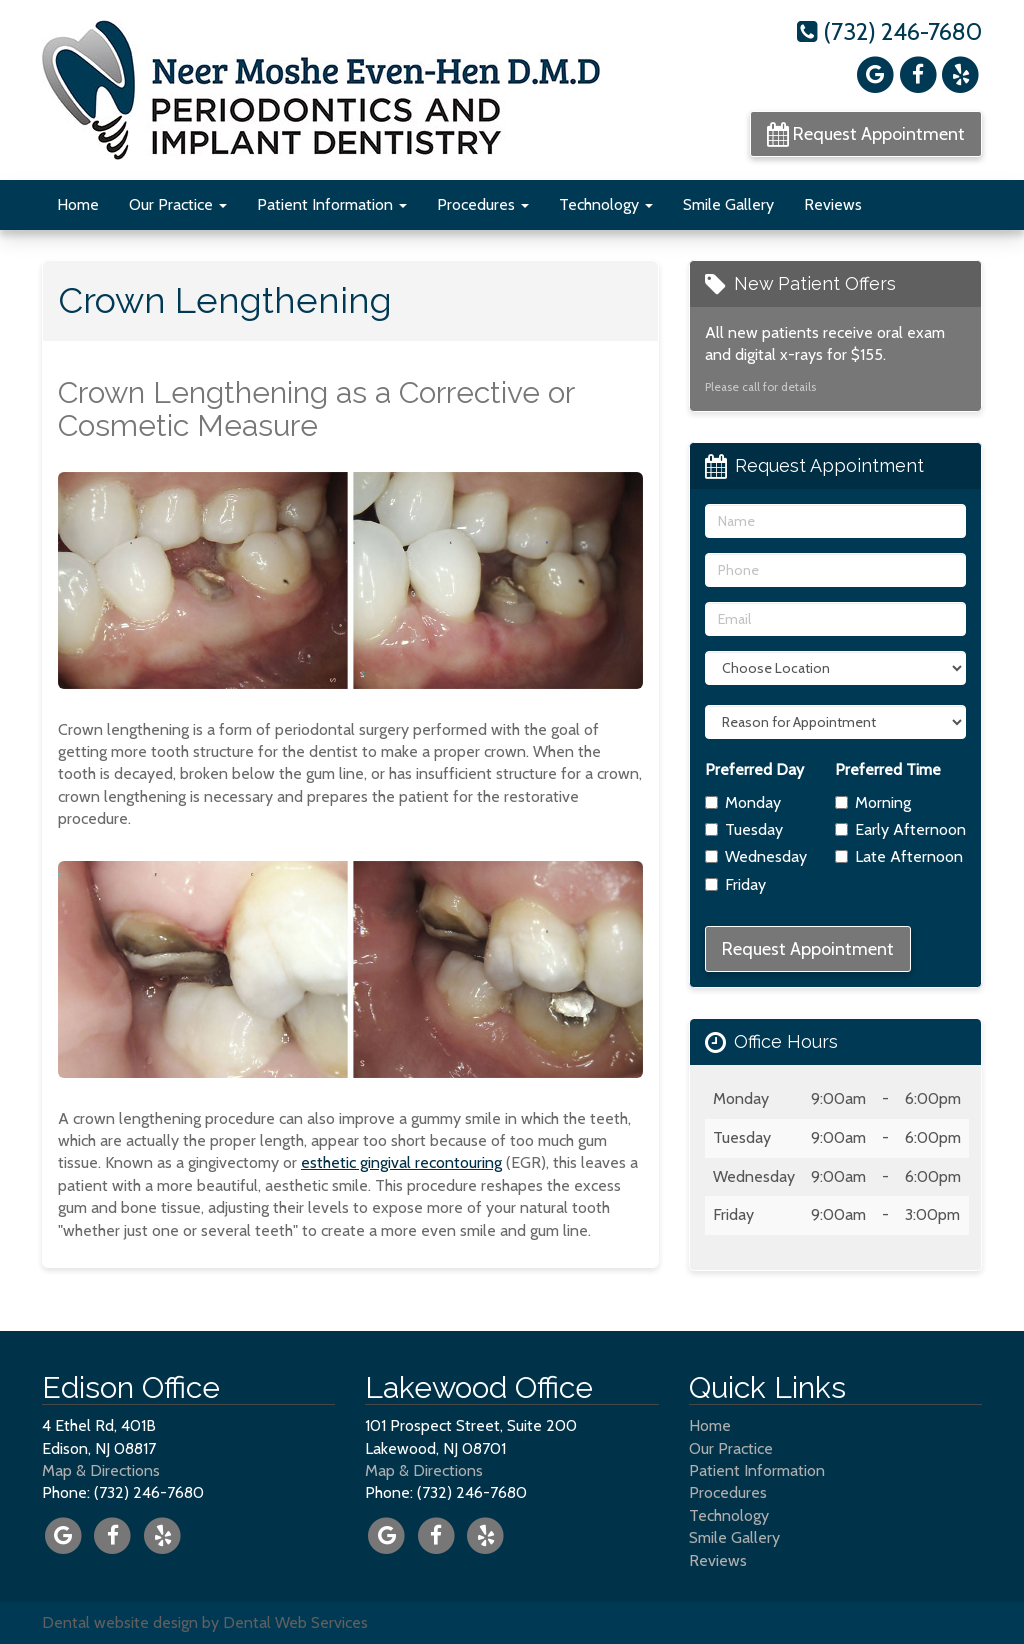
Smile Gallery (728, 204)
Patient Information (332, 204)
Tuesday (744, 829)
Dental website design (120, 1622)
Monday (743, 802)
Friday (735, 884)
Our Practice (178, 204)
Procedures (483, 204)
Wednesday (756, 856)
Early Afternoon (900, 829)
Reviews (833, 204)
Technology (606, 204)
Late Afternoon (899, 856)
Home (78, 204)
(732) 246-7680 (889, 31)
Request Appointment (866, 134)
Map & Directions (101, 1470)
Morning (873, 802)
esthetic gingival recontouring (401, 1162)
